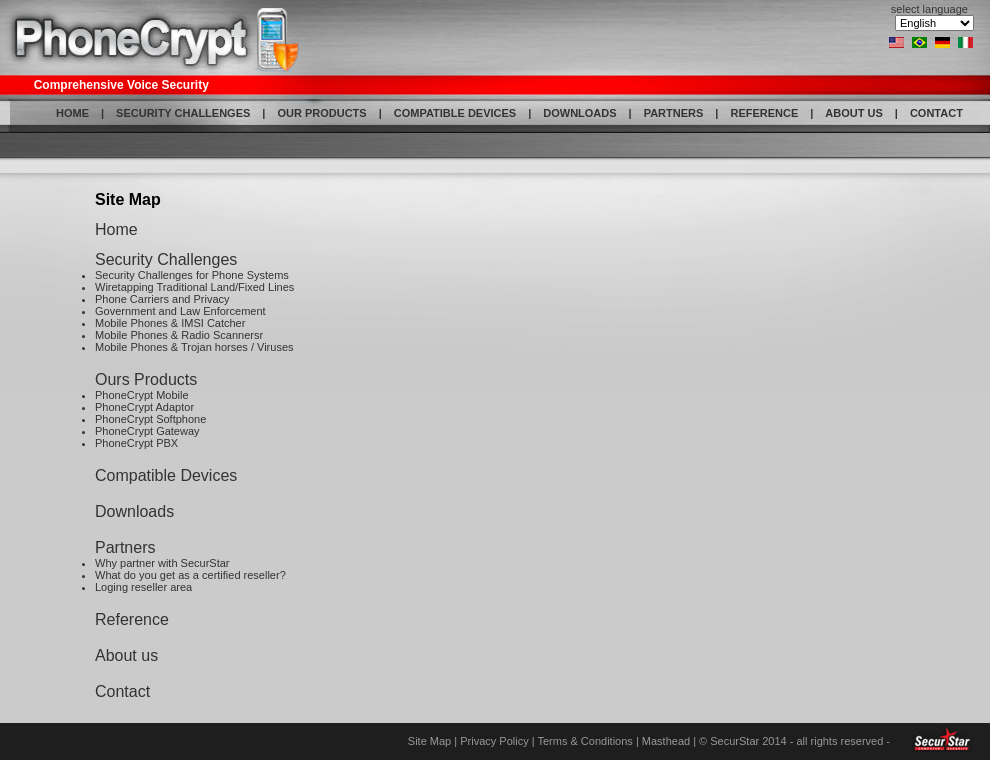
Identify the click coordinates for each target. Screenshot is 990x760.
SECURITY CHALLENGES (183, 113)
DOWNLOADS (579, 113)
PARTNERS (674, 113)
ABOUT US (853, 113)
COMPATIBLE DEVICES (455, 113)
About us (126, 655)
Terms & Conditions (584, 741)
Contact (122, 691)
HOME (72, 113)
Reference (132, 619)
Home (116, 229)
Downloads (134, 511)
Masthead (666, 741)
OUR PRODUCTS (321, 113)
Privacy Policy (494, 741)
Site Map (429, 741)
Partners (125, 547)
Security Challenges (166, 259)
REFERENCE (764, 113)
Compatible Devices (166, 475)
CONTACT (936, 113)
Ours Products (146, 379)
